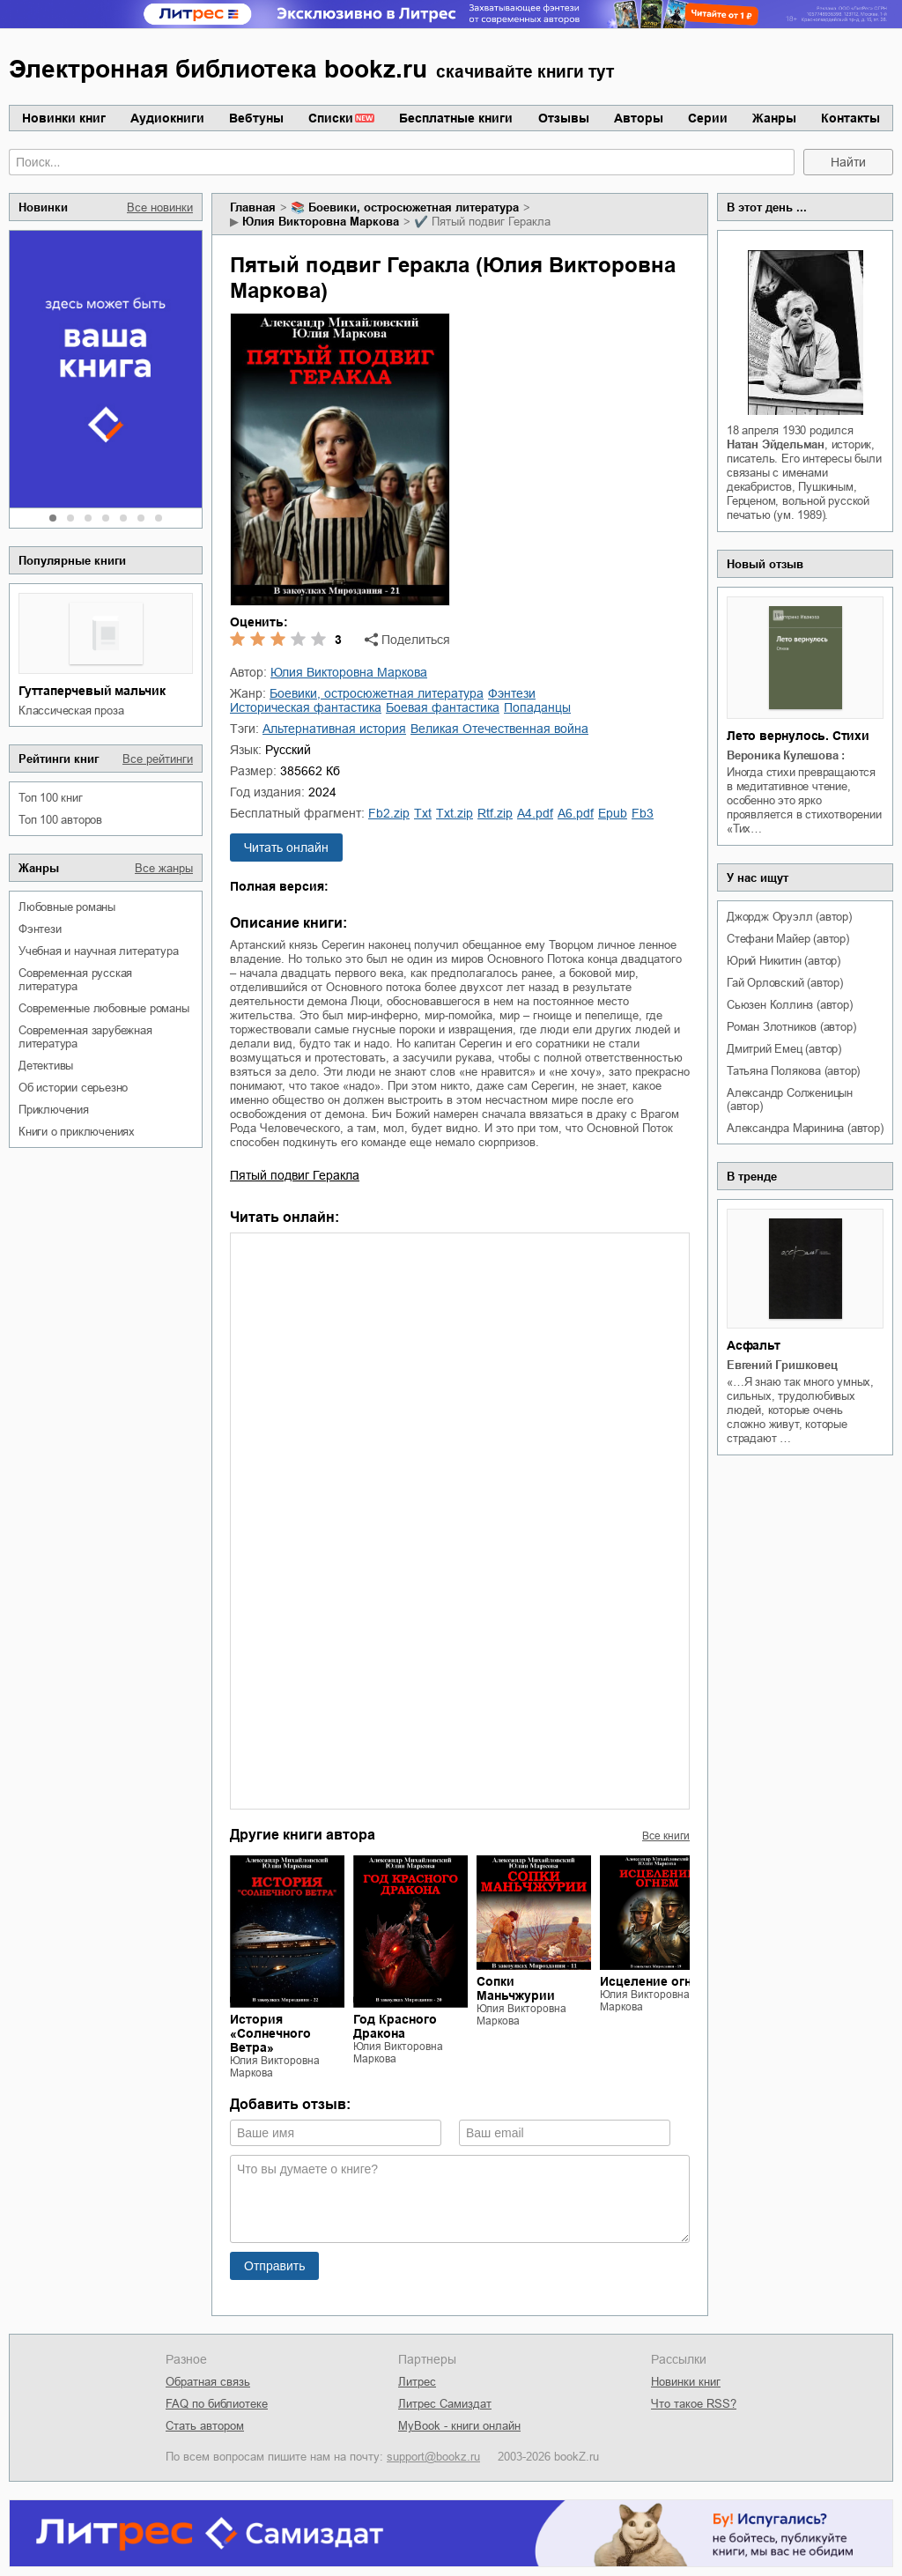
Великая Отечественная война (499, 729)
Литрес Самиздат (445, 2403)
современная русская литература (75, 979)
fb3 (643, 813)
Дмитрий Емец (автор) (784, 1048)
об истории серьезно (73, 1087)
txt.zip (454, 813)
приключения (53, 1109)
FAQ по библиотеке (217, 2403)
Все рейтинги (157, 759)
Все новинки (160, 207)
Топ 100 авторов (60, 819)
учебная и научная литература (98, 951)
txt (423, 813)
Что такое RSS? (693, 2403)
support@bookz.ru (433, 2456)
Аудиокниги (167, 118)
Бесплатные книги (456, 118)
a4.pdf (535, 813)
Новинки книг (64, 118)
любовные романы (66, 907)
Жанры (774, 118)
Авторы (638, 118)
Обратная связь (208, 2381)
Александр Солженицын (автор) (790, 1099)
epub (612, 813)
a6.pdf (576, 813)
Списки (330, 118)
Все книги (666, 1836)
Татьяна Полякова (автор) (793, 1070)
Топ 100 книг (50, 797)
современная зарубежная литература (85, 1037)
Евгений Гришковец (782, 1365)
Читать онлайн (286, 847)
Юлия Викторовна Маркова (320, 221)
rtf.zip (495, 813)
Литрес (417, 2381)
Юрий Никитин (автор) (783, 960)
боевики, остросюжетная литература (413, 207)
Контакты (850, 118)
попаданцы (537, 707)
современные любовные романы (103, 1008)
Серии (708, 118)
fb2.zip (389, 813)
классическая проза (70, 710)
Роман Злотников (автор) (791, 1026)
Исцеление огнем (653, 1981)
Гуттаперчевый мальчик (92, 691)
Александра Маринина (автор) (805, 1128)
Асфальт (753, 1345)
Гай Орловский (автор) (785, 982)
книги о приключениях (76, 1131)
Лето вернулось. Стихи (798, 736)
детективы (45, 1065)
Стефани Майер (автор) (788, 938)
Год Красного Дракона (395, 2026)
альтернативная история (334, 729)
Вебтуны (256, 118)
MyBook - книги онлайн (459, 2425)
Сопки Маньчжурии (516, 1988)
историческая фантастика (305, 707)
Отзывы (563, 118)
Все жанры (164, 868)
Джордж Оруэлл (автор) (789, 916)
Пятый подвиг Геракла (294, 1175)
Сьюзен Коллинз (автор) (790, 1004)
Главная (253, 207)
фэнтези (40, 929)
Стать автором (205, 2425)
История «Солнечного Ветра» (270, 2033)
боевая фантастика (442, 707)
